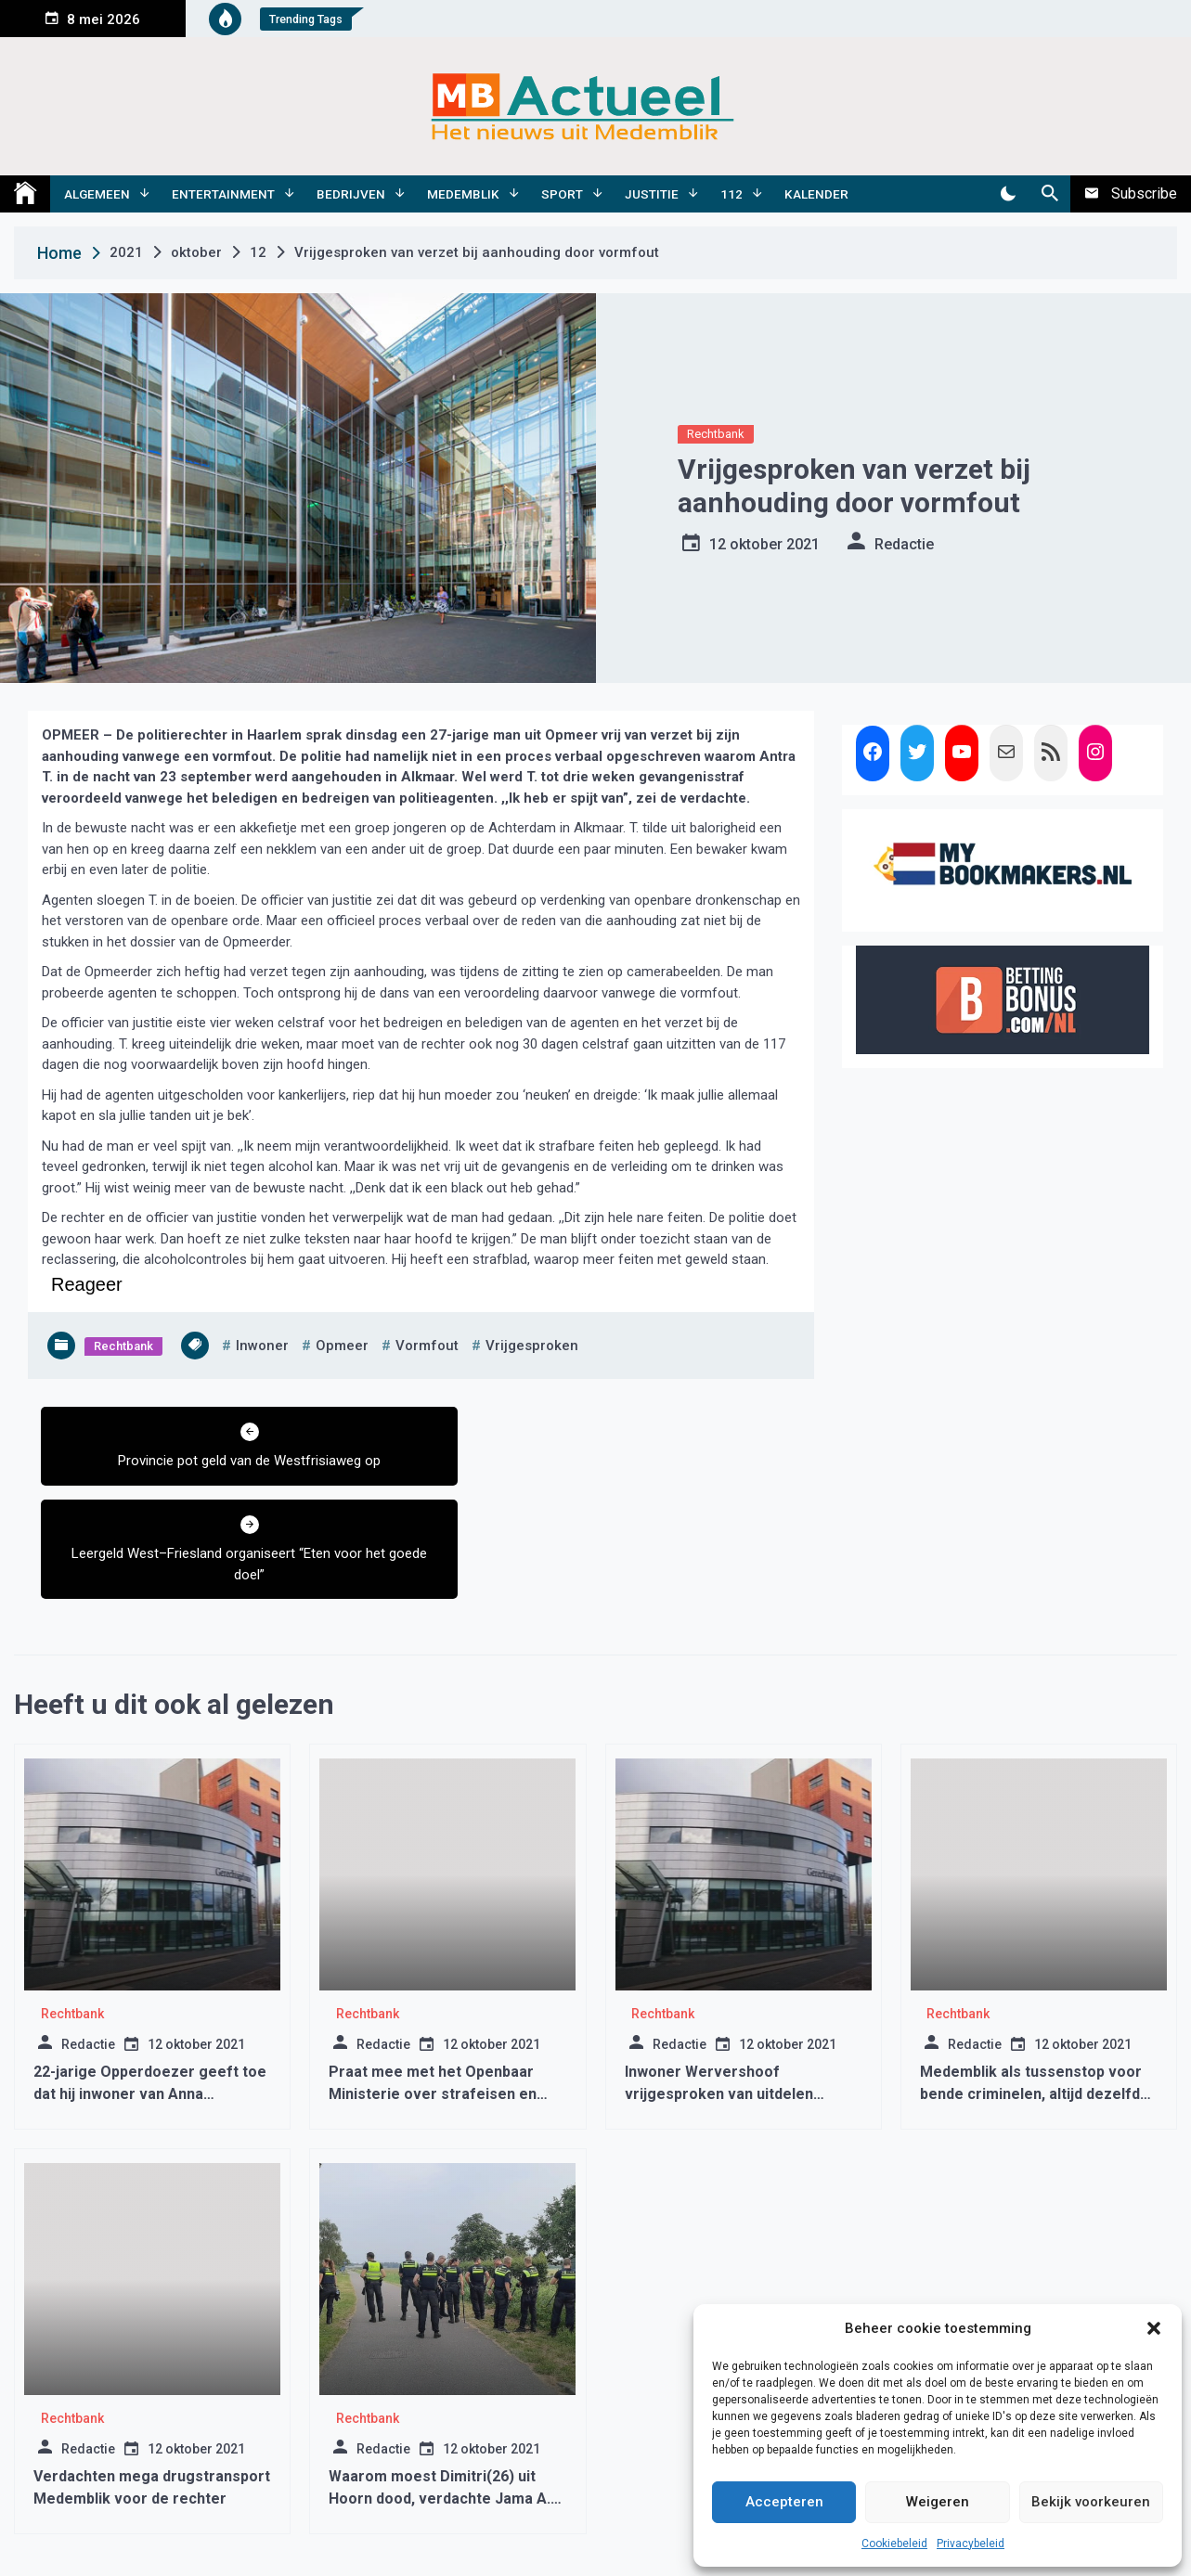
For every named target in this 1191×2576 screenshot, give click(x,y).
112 (731, 194)
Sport (562, 194)
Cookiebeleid (894, 2543)
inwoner (262, 1345)
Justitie (652, 194)
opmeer (342, 1345)
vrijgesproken (531, 1345)
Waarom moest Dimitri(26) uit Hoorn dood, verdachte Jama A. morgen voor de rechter (439, 2406)
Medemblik (463, 194)
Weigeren (937, 2501)
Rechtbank (715, 434)
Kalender (816, 194)
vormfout (427, 1345)
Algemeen (97, 194)
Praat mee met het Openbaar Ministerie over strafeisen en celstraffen (433, 2001)
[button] (1154, 2328)
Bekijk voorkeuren (1090, 2501)
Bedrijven (351, 194)
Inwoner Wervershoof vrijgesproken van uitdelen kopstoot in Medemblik (719, 2001)
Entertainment (223, 194)
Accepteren (784, 2501)
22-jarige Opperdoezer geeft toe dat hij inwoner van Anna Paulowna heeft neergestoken (149, 2001)
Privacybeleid (970, 2543)
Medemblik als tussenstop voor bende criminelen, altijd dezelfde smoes (1034, 2001)
